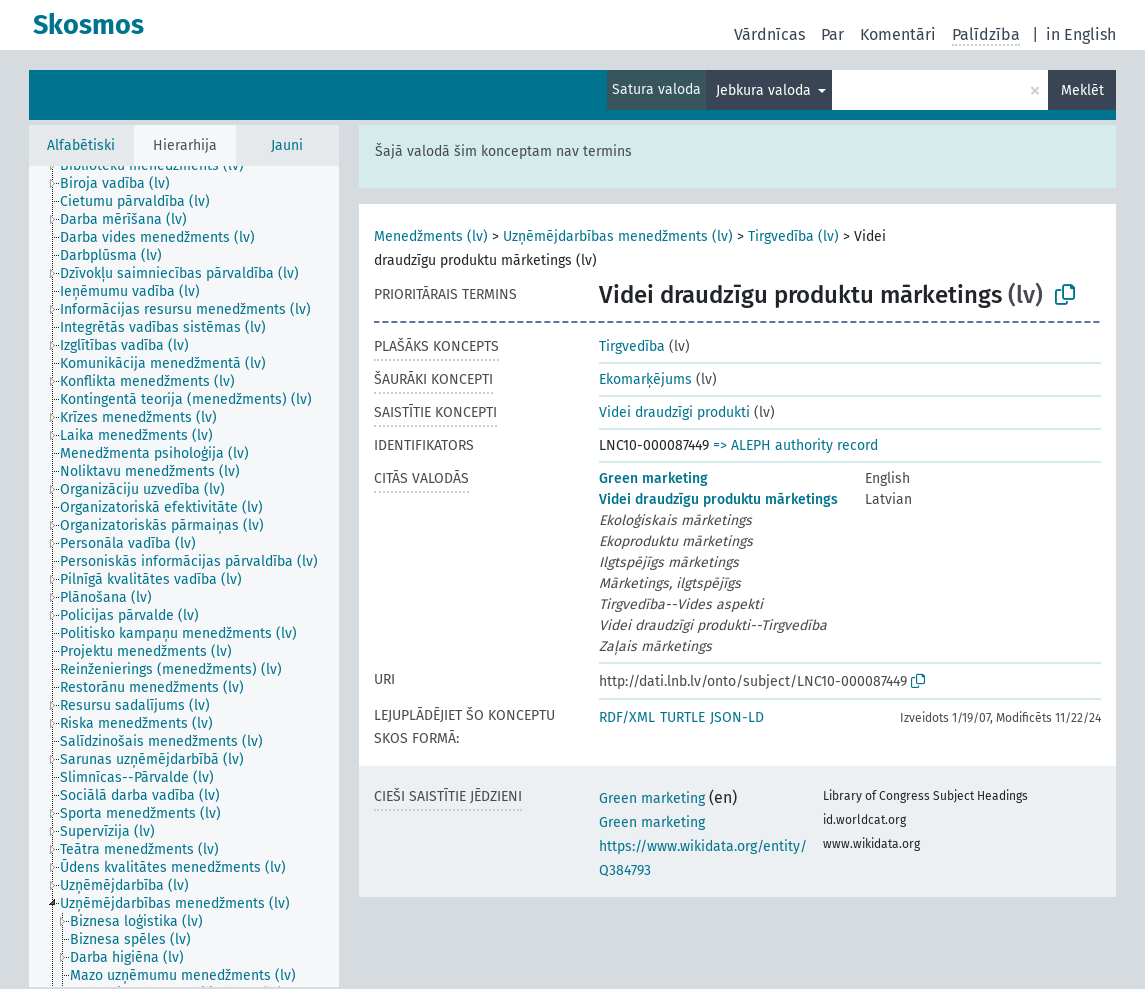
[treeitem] (160, 166)
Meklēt (1082, 90)
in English (1081, 34)
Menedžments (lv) (431, 236)
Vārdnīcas (769, 34)
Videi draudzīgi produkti (674, 412)
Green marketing (653, 478)
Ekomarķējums (645, 379)
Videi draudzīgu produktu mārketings (718, 499)
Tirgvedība (632, 346)
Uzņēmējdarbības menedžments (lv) (618, 236)
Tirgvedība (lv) (793, 236)
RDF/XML (627, 717)
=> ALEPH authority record (795, 445)
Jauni (287, 145)
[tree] (184, 576)
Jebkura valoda (765, 90)
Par (832, 34)
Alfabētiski (81, 145)
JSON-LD (737, 717)
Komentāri (898, 34)
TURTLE (682, 717)
